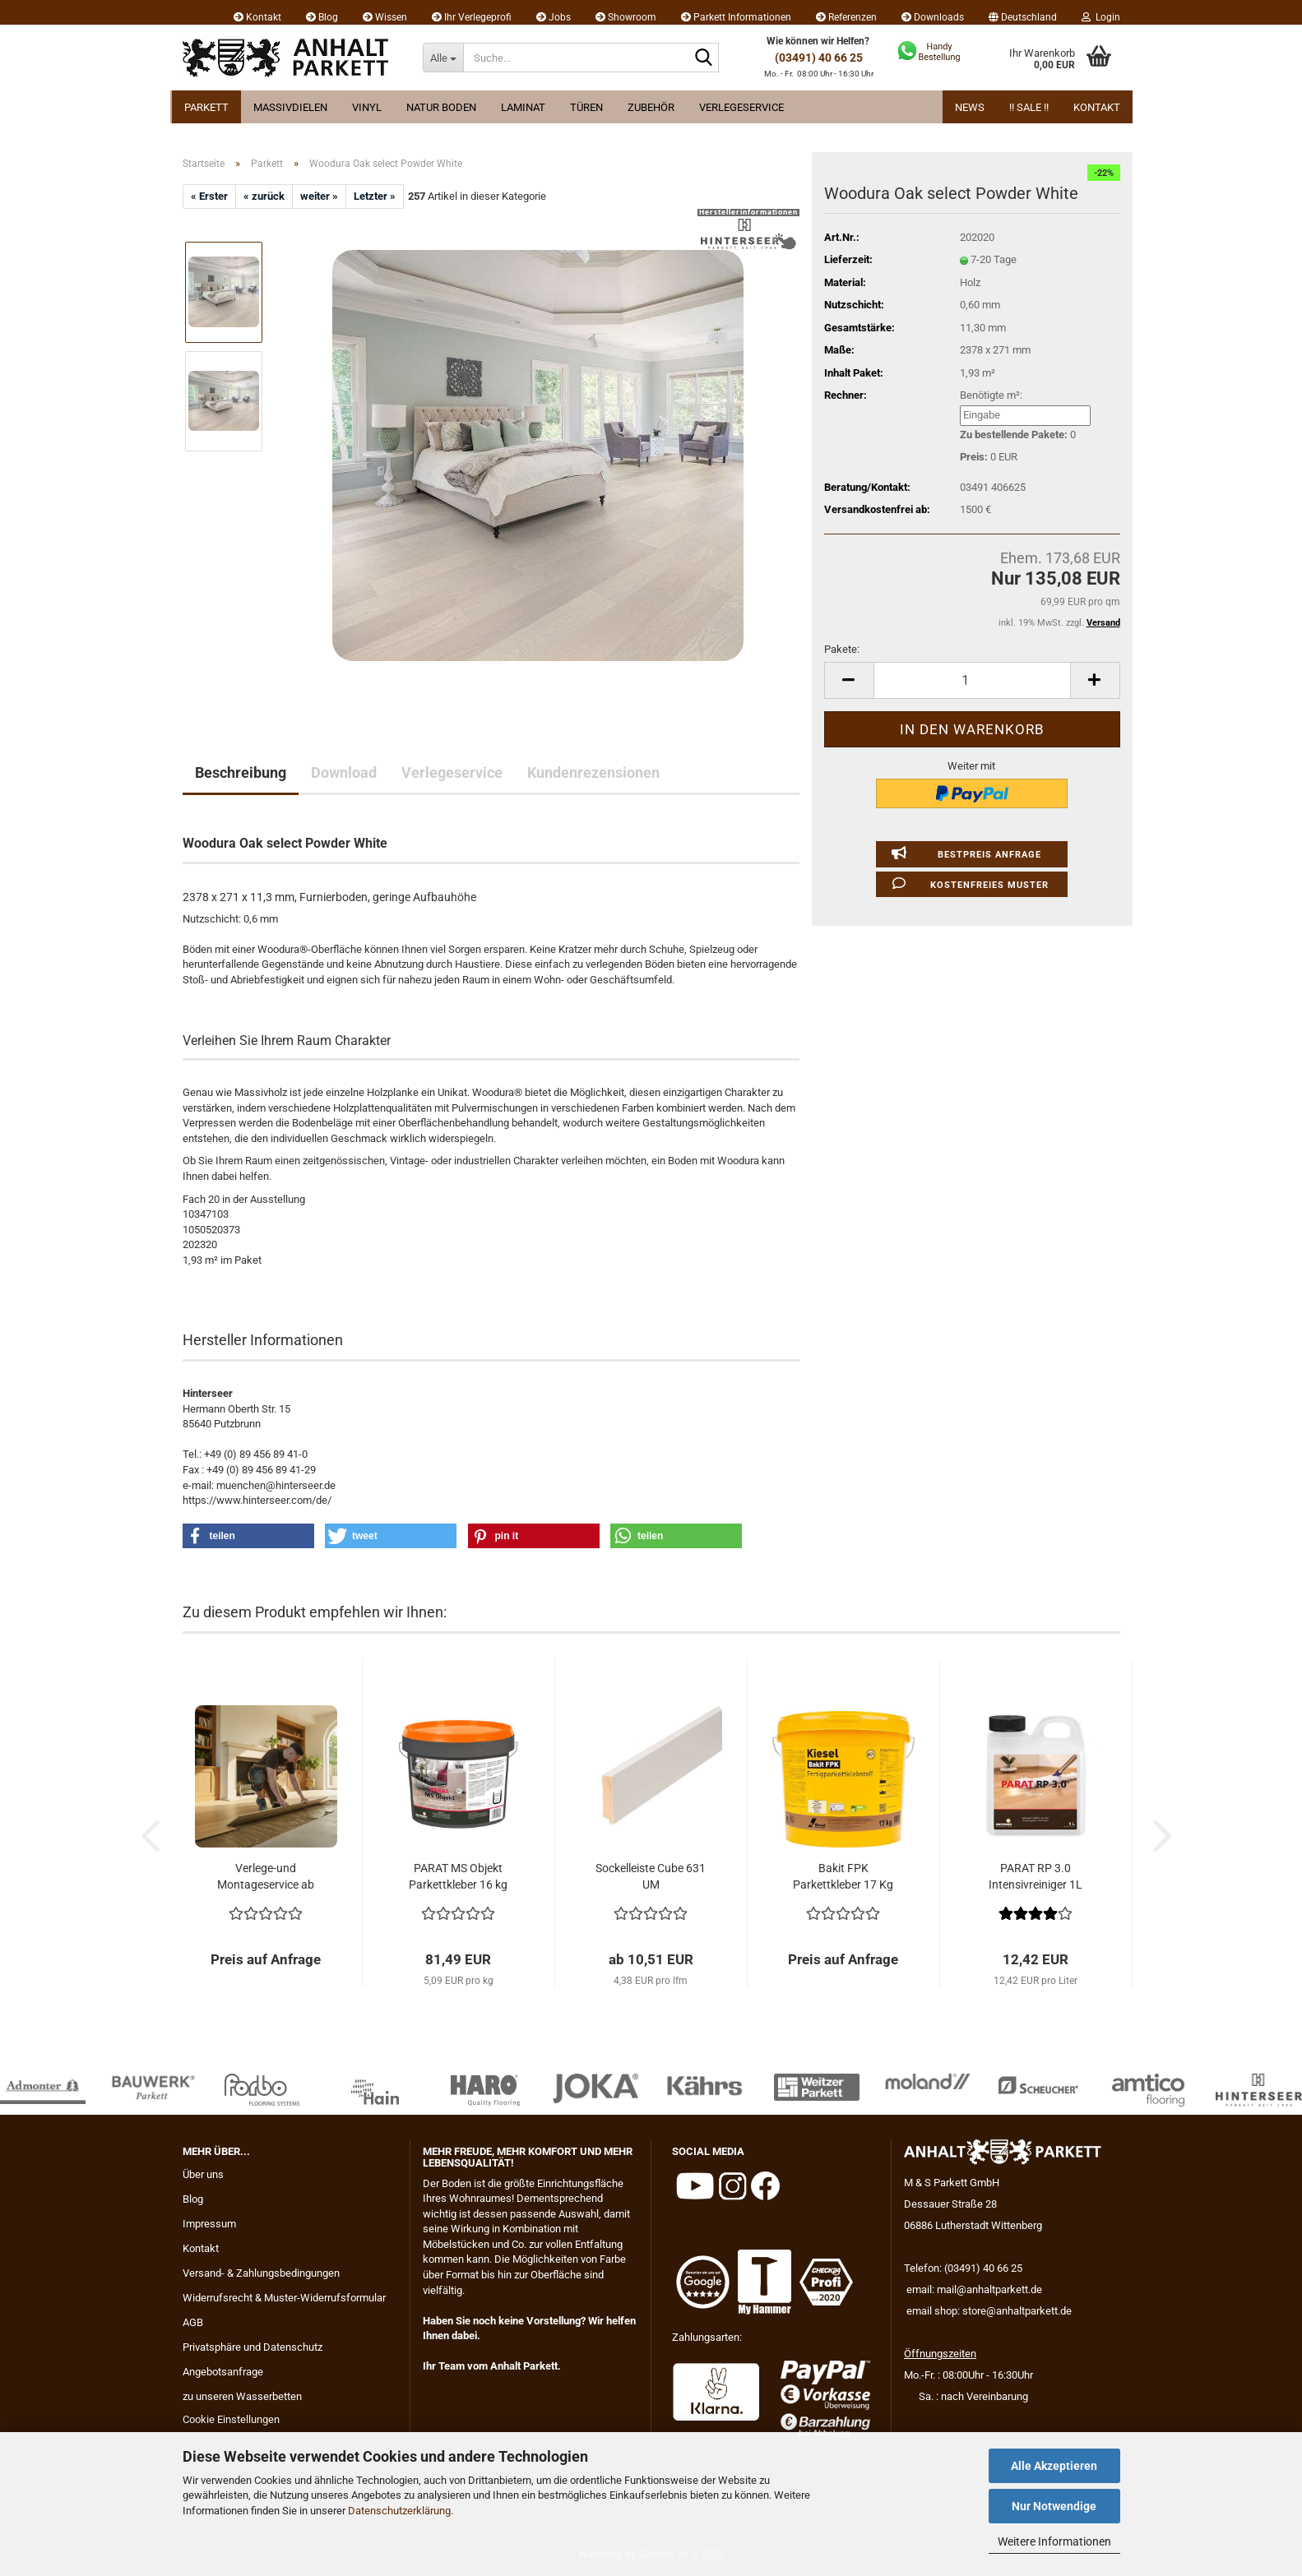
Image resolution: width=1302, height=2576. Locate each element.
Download (344, 772)
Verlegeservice (741, 107)
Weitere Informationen (1054, 2541)
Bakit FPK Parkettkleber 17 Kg (843, 1876)
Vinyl (367, 107)
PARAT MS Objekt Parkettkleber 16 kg (458, 1876)
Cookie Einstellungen (231, 2419)
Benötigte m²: (991, 395)
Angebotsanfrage (223, 2372)
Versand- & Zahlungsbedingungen (261, 2273)
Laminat (523, 107)
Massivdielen (290, 107)
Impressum (209, 2224)
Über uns (203, 2174)
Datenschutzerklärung (399, 2510)
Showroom (625, 17)
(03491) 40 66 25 (819, 57)
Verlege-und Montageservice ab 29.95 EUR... (265, 1877)
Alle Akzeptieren (1054, 2465)
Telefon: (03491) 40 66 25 (963, 2268)
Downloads (932, 17)
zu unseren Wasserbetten (242, 2396)
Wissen (385, 17)
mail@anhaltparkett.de (989, 2289)
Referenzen (846, 17)
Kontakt (257, 17)
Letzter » (375, 196)
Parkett (206, 107)
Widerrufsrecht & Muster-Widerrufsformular (284, 2298)
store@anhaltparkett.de (1017, 2311)
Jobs (553, 17)
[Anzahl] (972, 680)
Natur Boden (441, 107)
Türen (586, 107)
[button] (1022, 12)
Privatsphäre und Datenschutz (252, 2347)
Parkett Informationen (736, 17)
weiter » (319, 196)
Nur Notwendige (1054, 2506)
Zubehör (651, 107)
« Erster (209, 196)
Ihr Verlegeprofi (472, 17)
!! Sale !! (1029, 107)
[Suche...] (443, 57)
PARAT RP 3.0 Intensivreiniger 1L (1035, 1876)
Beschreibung (240, 772)
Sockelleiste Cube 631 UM (650, 1876)
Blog (322, 17)
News (970, 107)
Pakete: (842, 649)
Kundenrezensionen (593, 772)
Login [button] (1101, 17)
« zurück (264, 196)
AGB (193, 2322)
